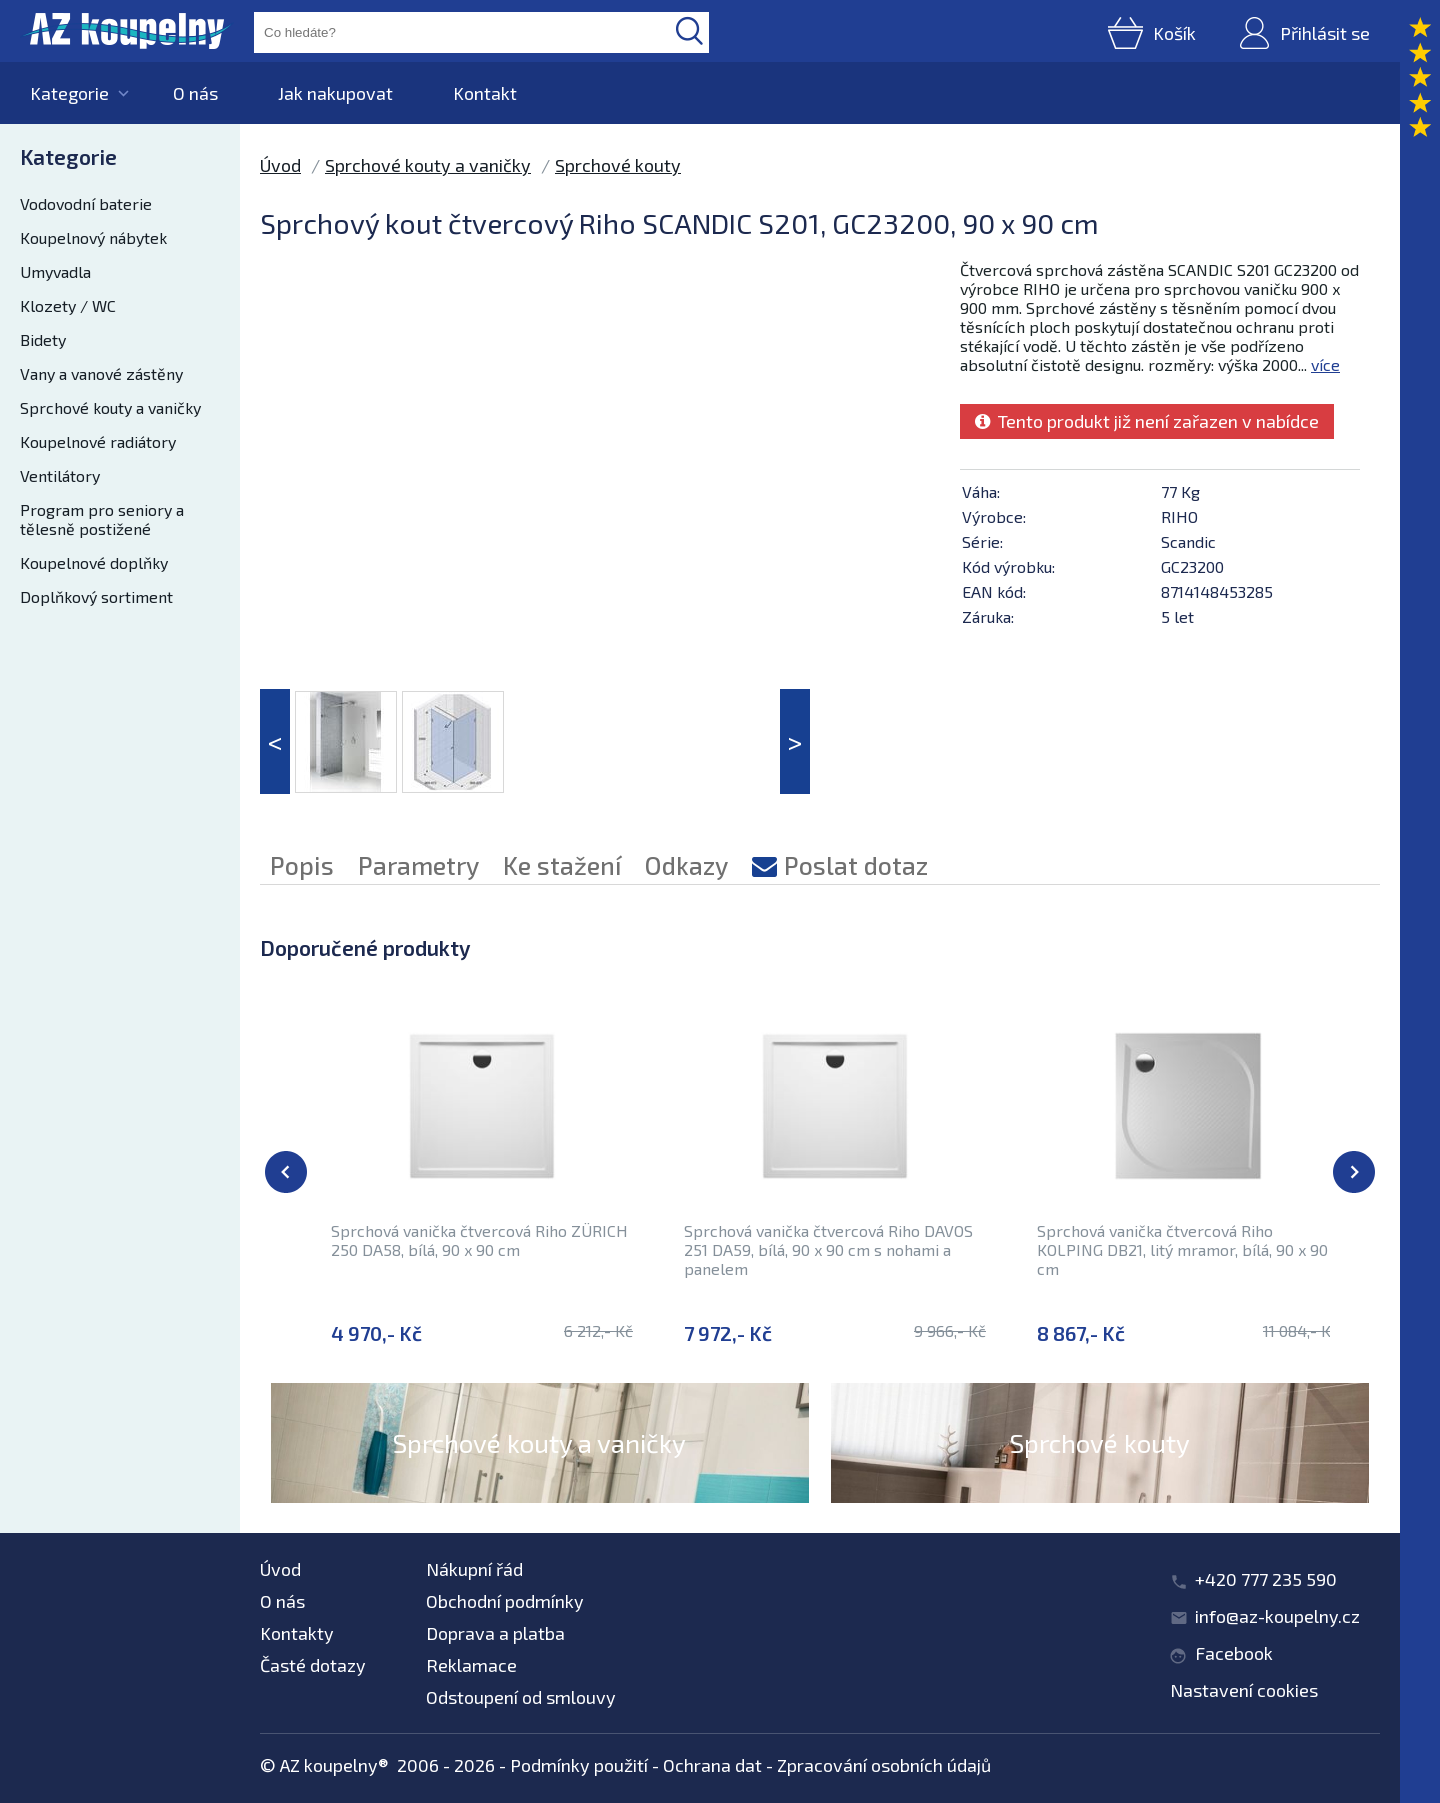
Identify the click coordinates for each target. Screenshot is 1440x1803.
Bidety (43, 339)
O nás (195, 93)
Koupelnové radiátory (98, 441)
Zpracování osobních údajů (884, 1765)
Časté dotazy (313, 1665)
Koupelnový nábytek (93, 237)
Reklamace (471, 1665)
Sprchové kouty (618, 165)
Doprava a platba (495, 1633)
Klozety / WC (68, 305)
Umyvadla (55, 271)
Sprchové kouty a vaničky (110, 407)
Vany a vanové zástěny (101, 373)
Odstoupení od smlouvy (521, 1697)
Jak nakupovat (335, 93)
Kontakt (485, 93)
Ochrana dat (712, 1765)
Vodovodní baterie (86, 203)
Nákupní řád (474, 1569)
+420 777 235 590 (1266, 1579)
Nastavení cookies (1244, 1690)
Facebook (1234, 1653)
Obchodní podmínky (505, 1601)
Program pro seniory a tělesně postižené (102, 519)
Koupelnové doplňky (94, 562)
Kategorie (69, 93)
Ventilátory (60, 475)
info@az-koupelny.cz (1277, 1616)
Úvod (280, 165)
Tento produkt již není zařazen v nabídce (1147, 421)
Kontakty (297, 1633)
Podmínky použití (579, 1765)
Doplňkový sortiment (96, 596)
